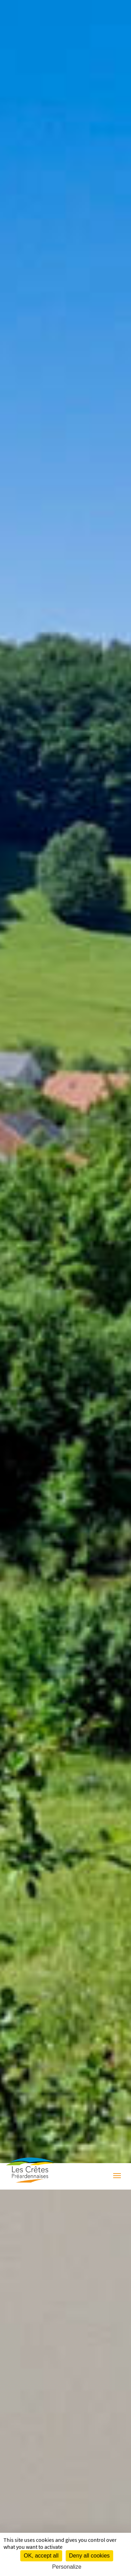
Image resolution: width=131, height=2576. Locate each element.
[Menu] (117, 2176)
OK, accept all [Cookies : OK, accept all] (41, 2556)
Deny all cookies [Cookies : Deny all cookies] (89, 2556)
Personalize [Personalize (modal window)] (66, 2567)
